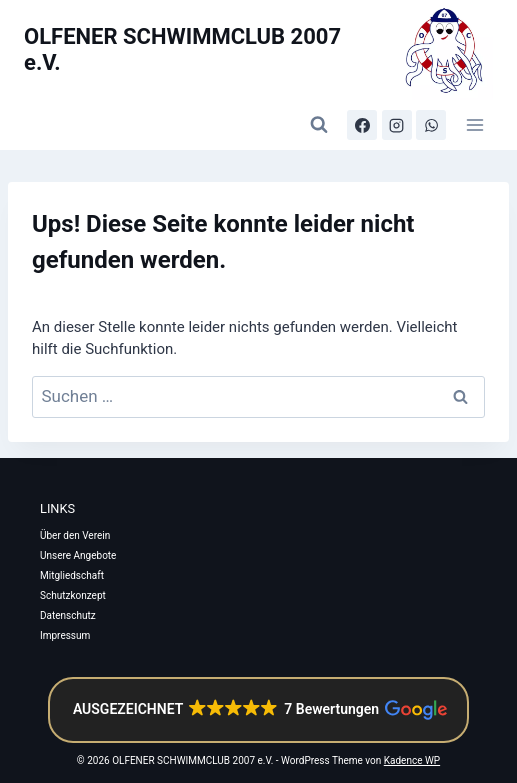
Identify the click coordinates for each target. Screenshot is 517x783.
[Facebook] (362, 125)
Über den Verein (75, 535)
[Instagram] (397, 125)
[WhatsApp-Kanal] (431, 125)
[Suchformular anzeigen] (319, 125)
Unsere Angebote (78, 555)
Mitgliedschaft (72, 575)
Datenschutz (68, 615)
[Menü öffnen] (474, 124)
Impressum (65, 635)
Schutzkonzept (73, 595)
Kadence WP (412, 760)
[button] (258, 710)
